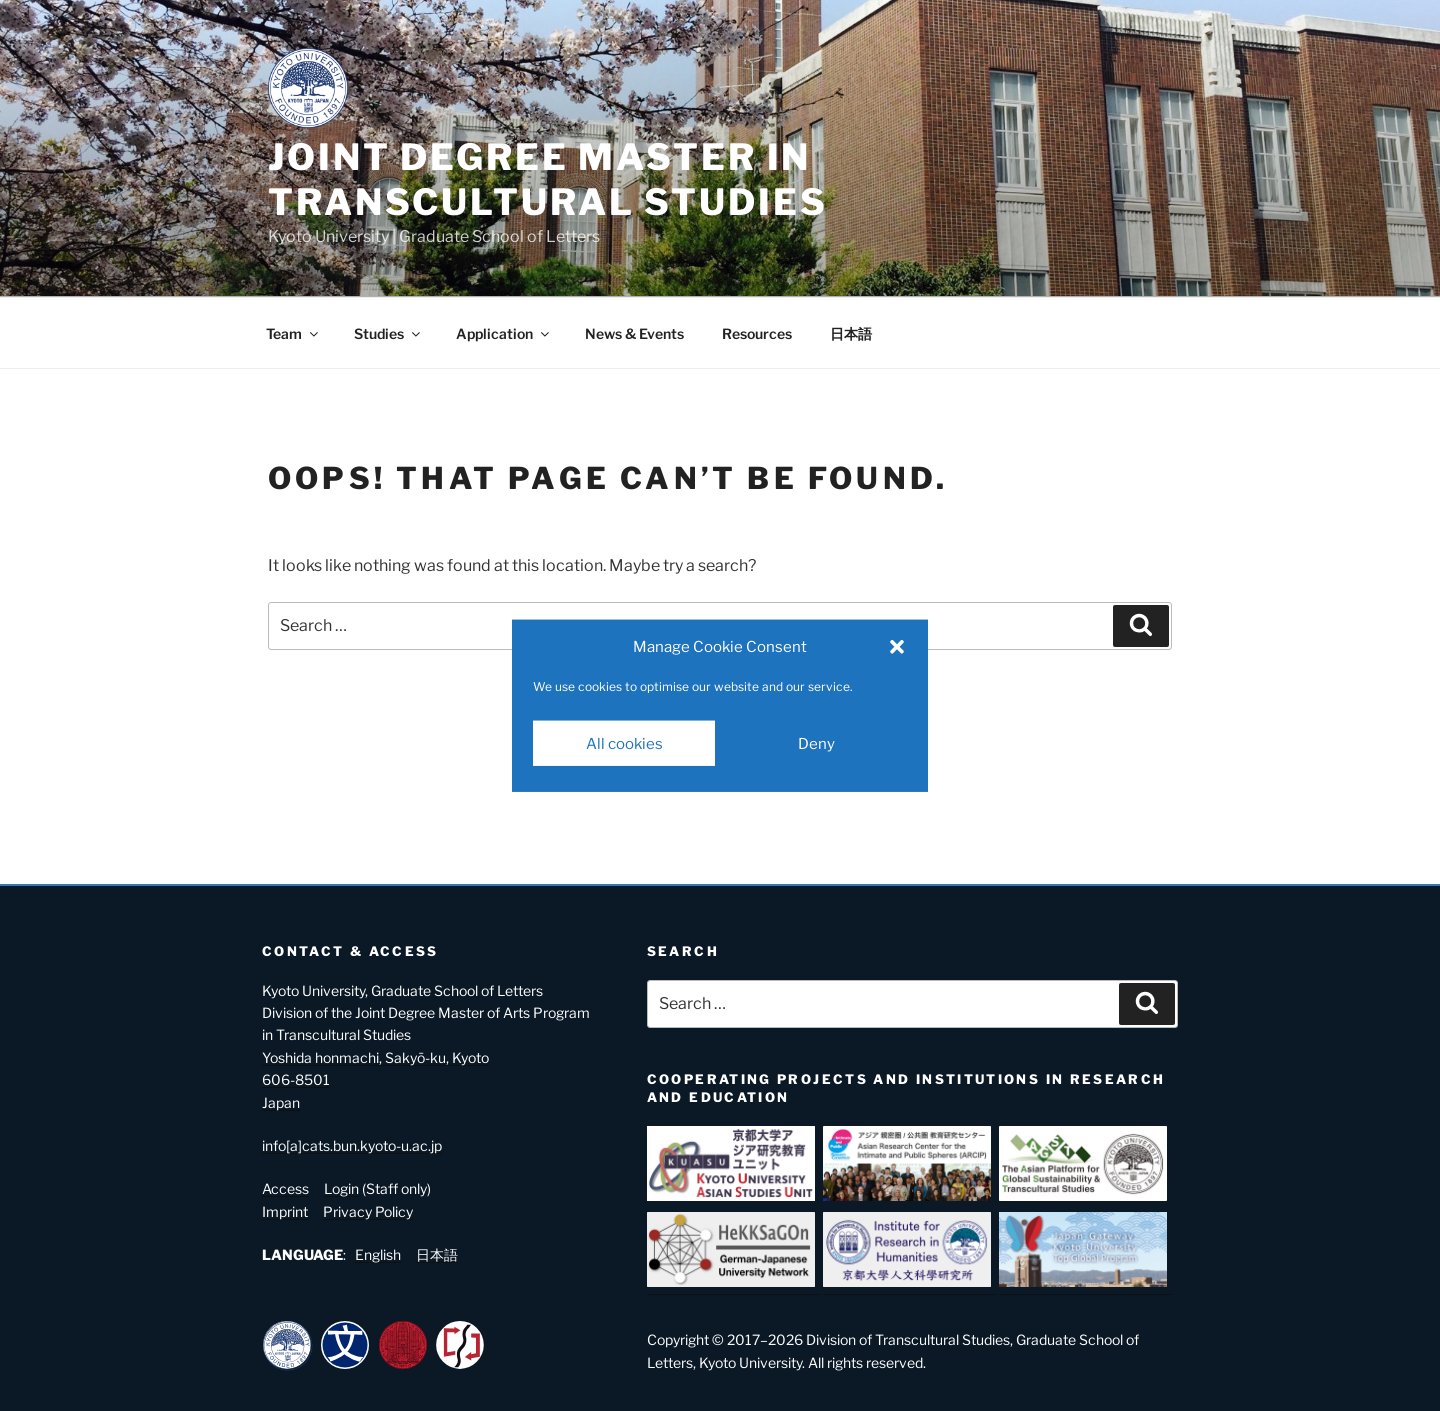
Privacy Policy (368, 1211)
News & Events (634, 333)
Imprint (285, 1211)
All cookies (624, 743)
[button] (897, 647)
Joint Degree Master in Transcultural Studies (547, 179)
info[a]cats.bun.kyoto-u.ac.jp (352, 1145)
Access (285, 1188)
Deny (816, 743)
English (378, 1254)
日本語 (851, 333)
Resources (757, 333)
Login (341, 1188)
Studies (388, 333)
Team (293, 333)
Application (504, 333)
